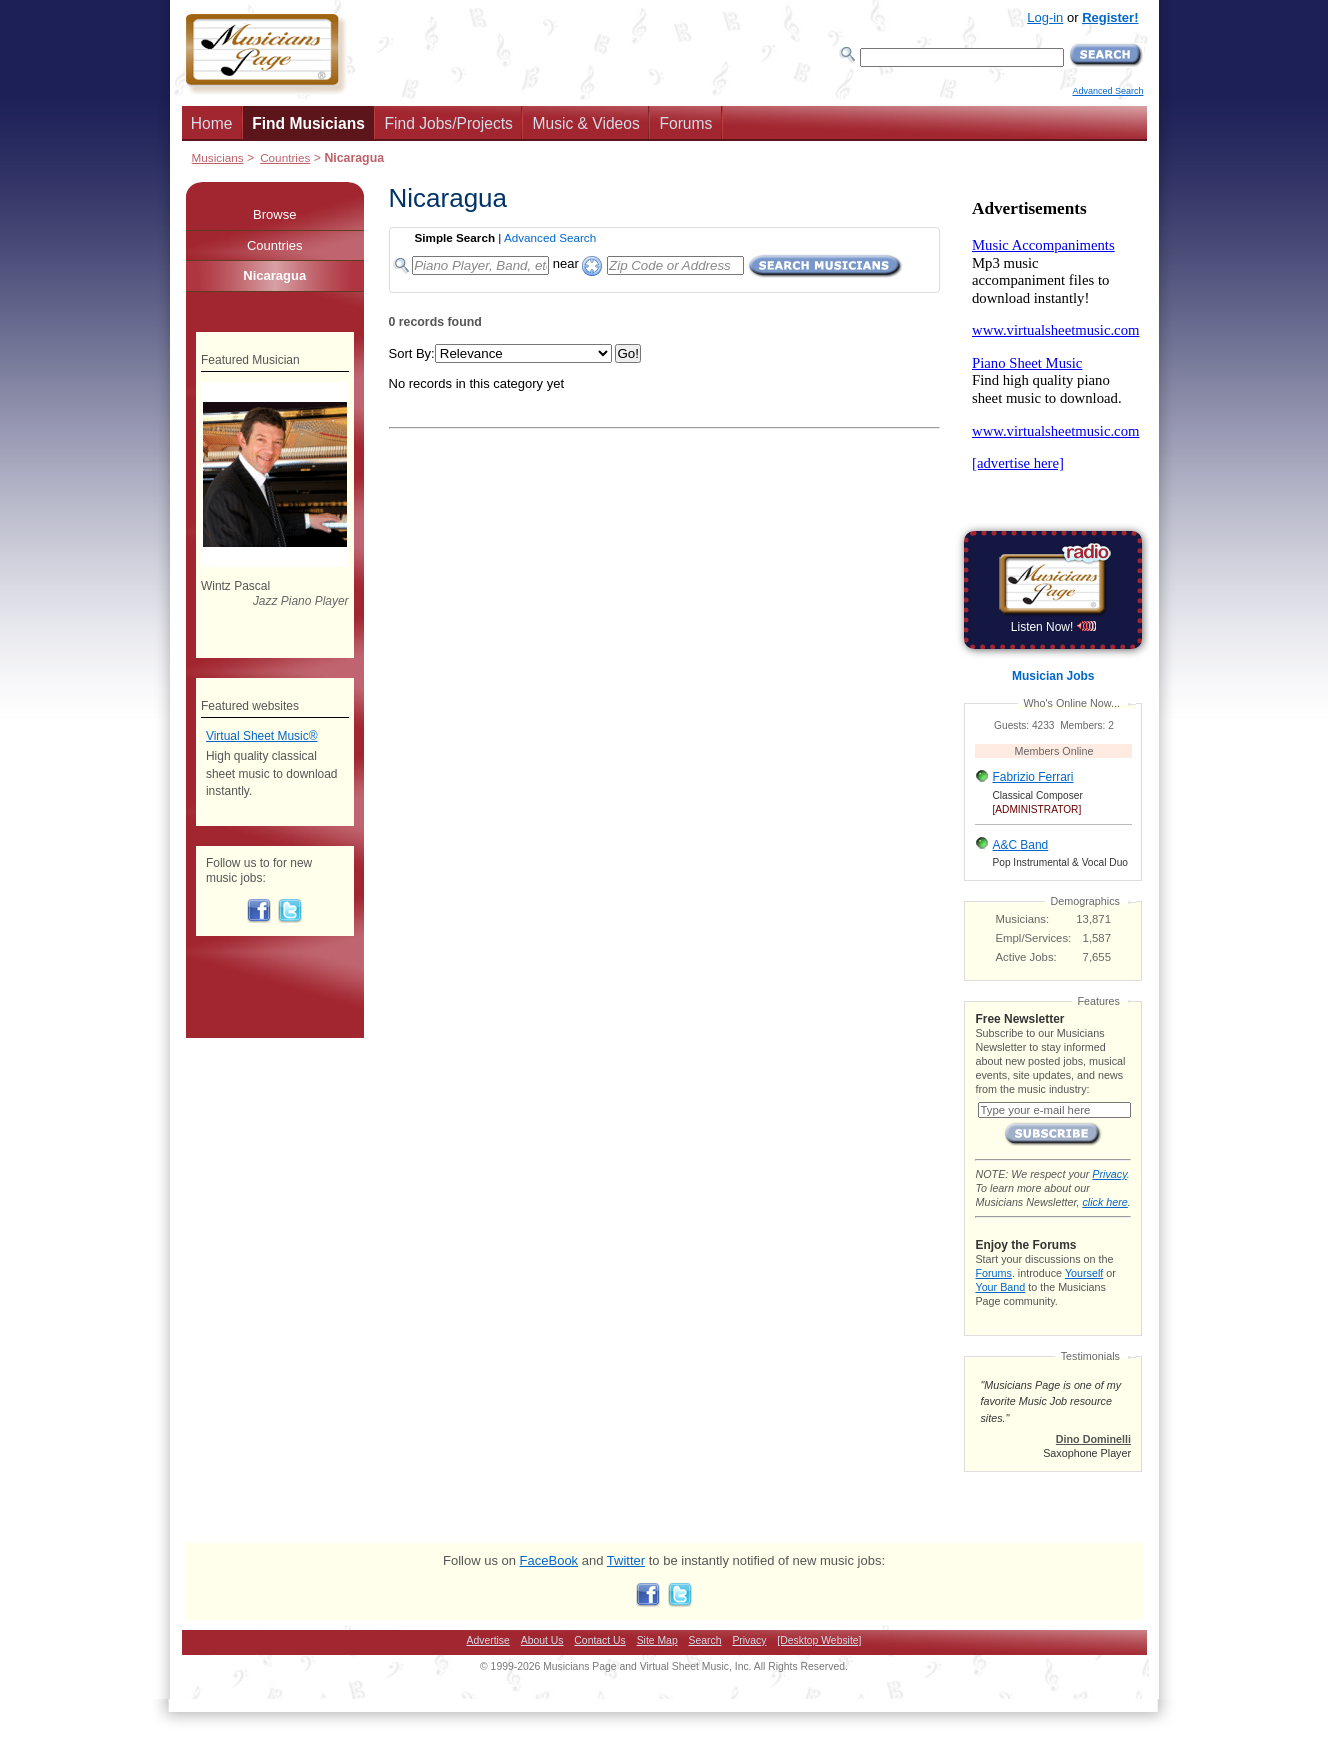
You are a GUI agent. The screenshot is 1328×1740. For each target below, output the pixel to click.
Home (212, 123)
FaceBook (549, 1560)
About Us (542, 1640)
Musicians (218, 157)
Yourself (1084, 1273)
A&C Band (1020, 845)
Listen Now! (1053, 627)
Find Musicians (308, 123)
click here (1104, 1202)
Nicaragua (274, 275)
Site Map (657, 1640)
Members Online (1054, 751)
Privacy (1109, 1174)
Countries (285, 157)
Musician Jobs (1053, 676)
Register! (1110, 17)
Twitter (626, 1560)
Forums (685, 123)
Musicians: (1023, 919)
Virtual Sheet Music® (262, 736)
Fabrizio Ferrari (1032, 777)
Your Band (1000, 1287)
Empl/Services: (1034, 938)
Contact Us (599, 1640)
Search (705, 1640)
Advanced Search (1107, 91)
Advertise (488, 1640)
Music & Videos (586, 123)
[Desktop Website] (819, 1640)
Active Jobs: (1026, 957)
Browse (274, 214)
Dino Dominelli (1093, 1439)
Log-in (1045, 17)
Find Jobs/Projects (449, 123)
